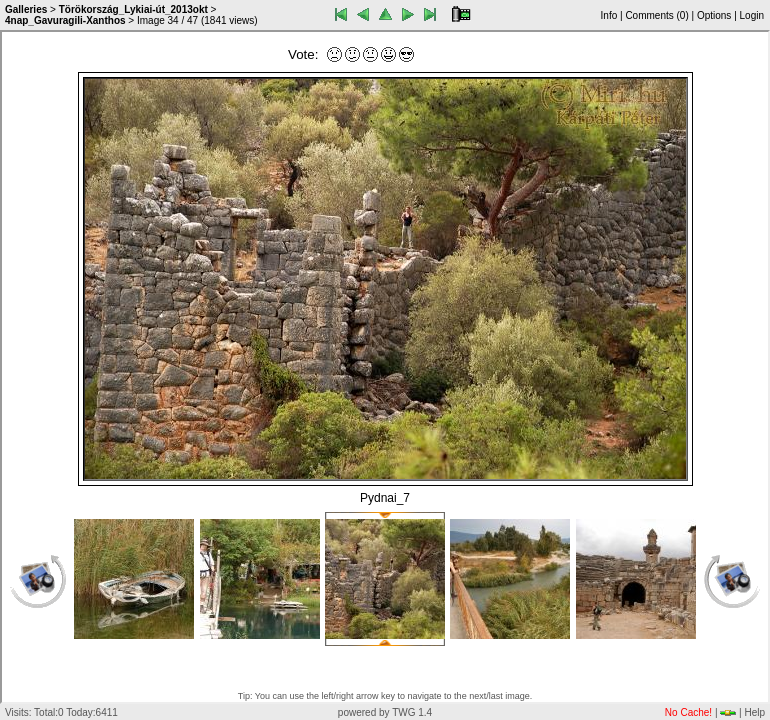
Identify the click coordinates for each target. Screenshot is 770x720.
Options (714, 15)
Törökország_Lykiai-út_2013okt (133, 9)
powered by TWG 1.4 (385, 712)
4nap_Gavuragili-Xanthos (65, 20)
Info (609, 15)
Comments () (656, 15)
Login (752, 15)
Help (754, 712)
